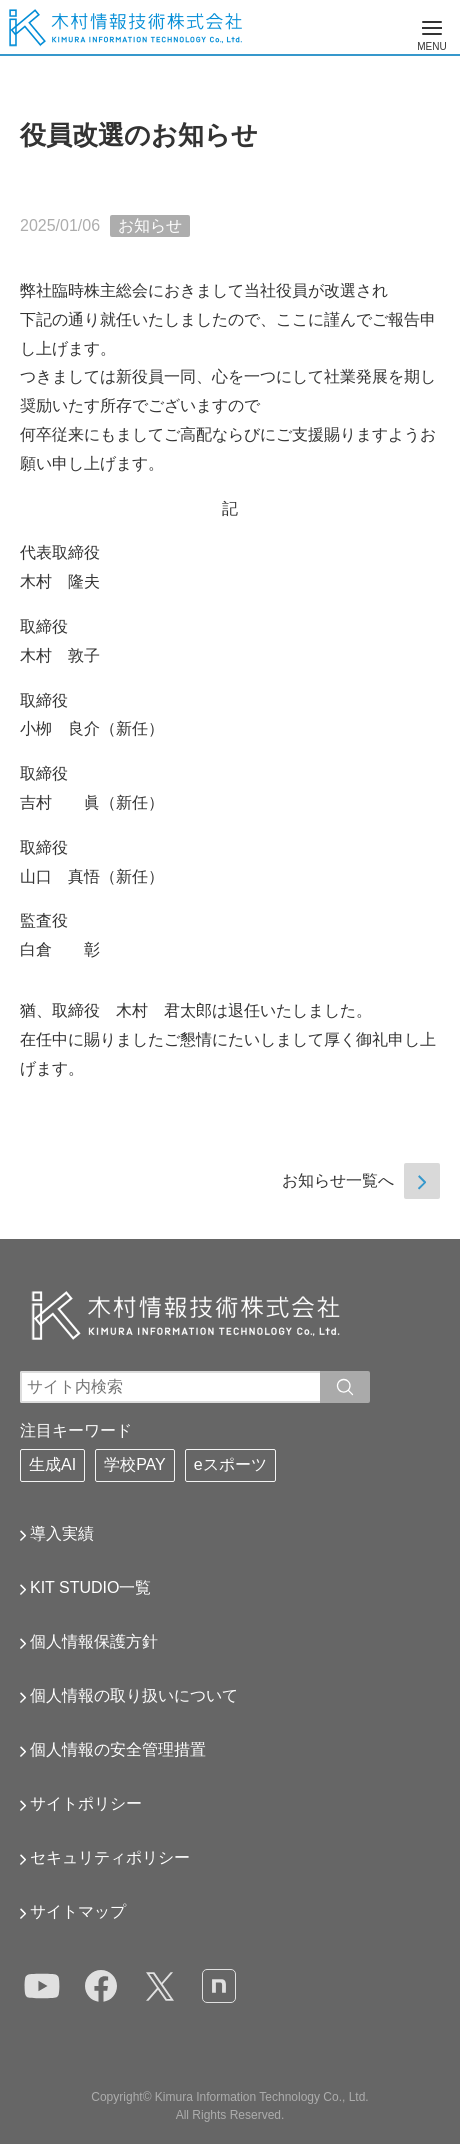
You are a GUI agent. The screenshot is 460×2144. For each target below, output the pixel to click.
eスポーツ (230, 1464)
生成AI (52, 1464)
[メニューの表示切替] (432, 28)
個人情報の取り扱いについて (134, 1695)
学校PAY (135, 1464)
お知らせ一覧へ (338, 1180)
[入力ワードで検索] (345, 1387)
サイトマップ (78, 1911)
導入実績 (62, 1533)
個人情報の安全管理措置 (118, 1749)
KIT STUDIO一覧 (91, 1587)
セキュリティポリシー (110, 1857)
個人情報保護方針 (94, 1641)
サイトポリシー (86, 1803)
